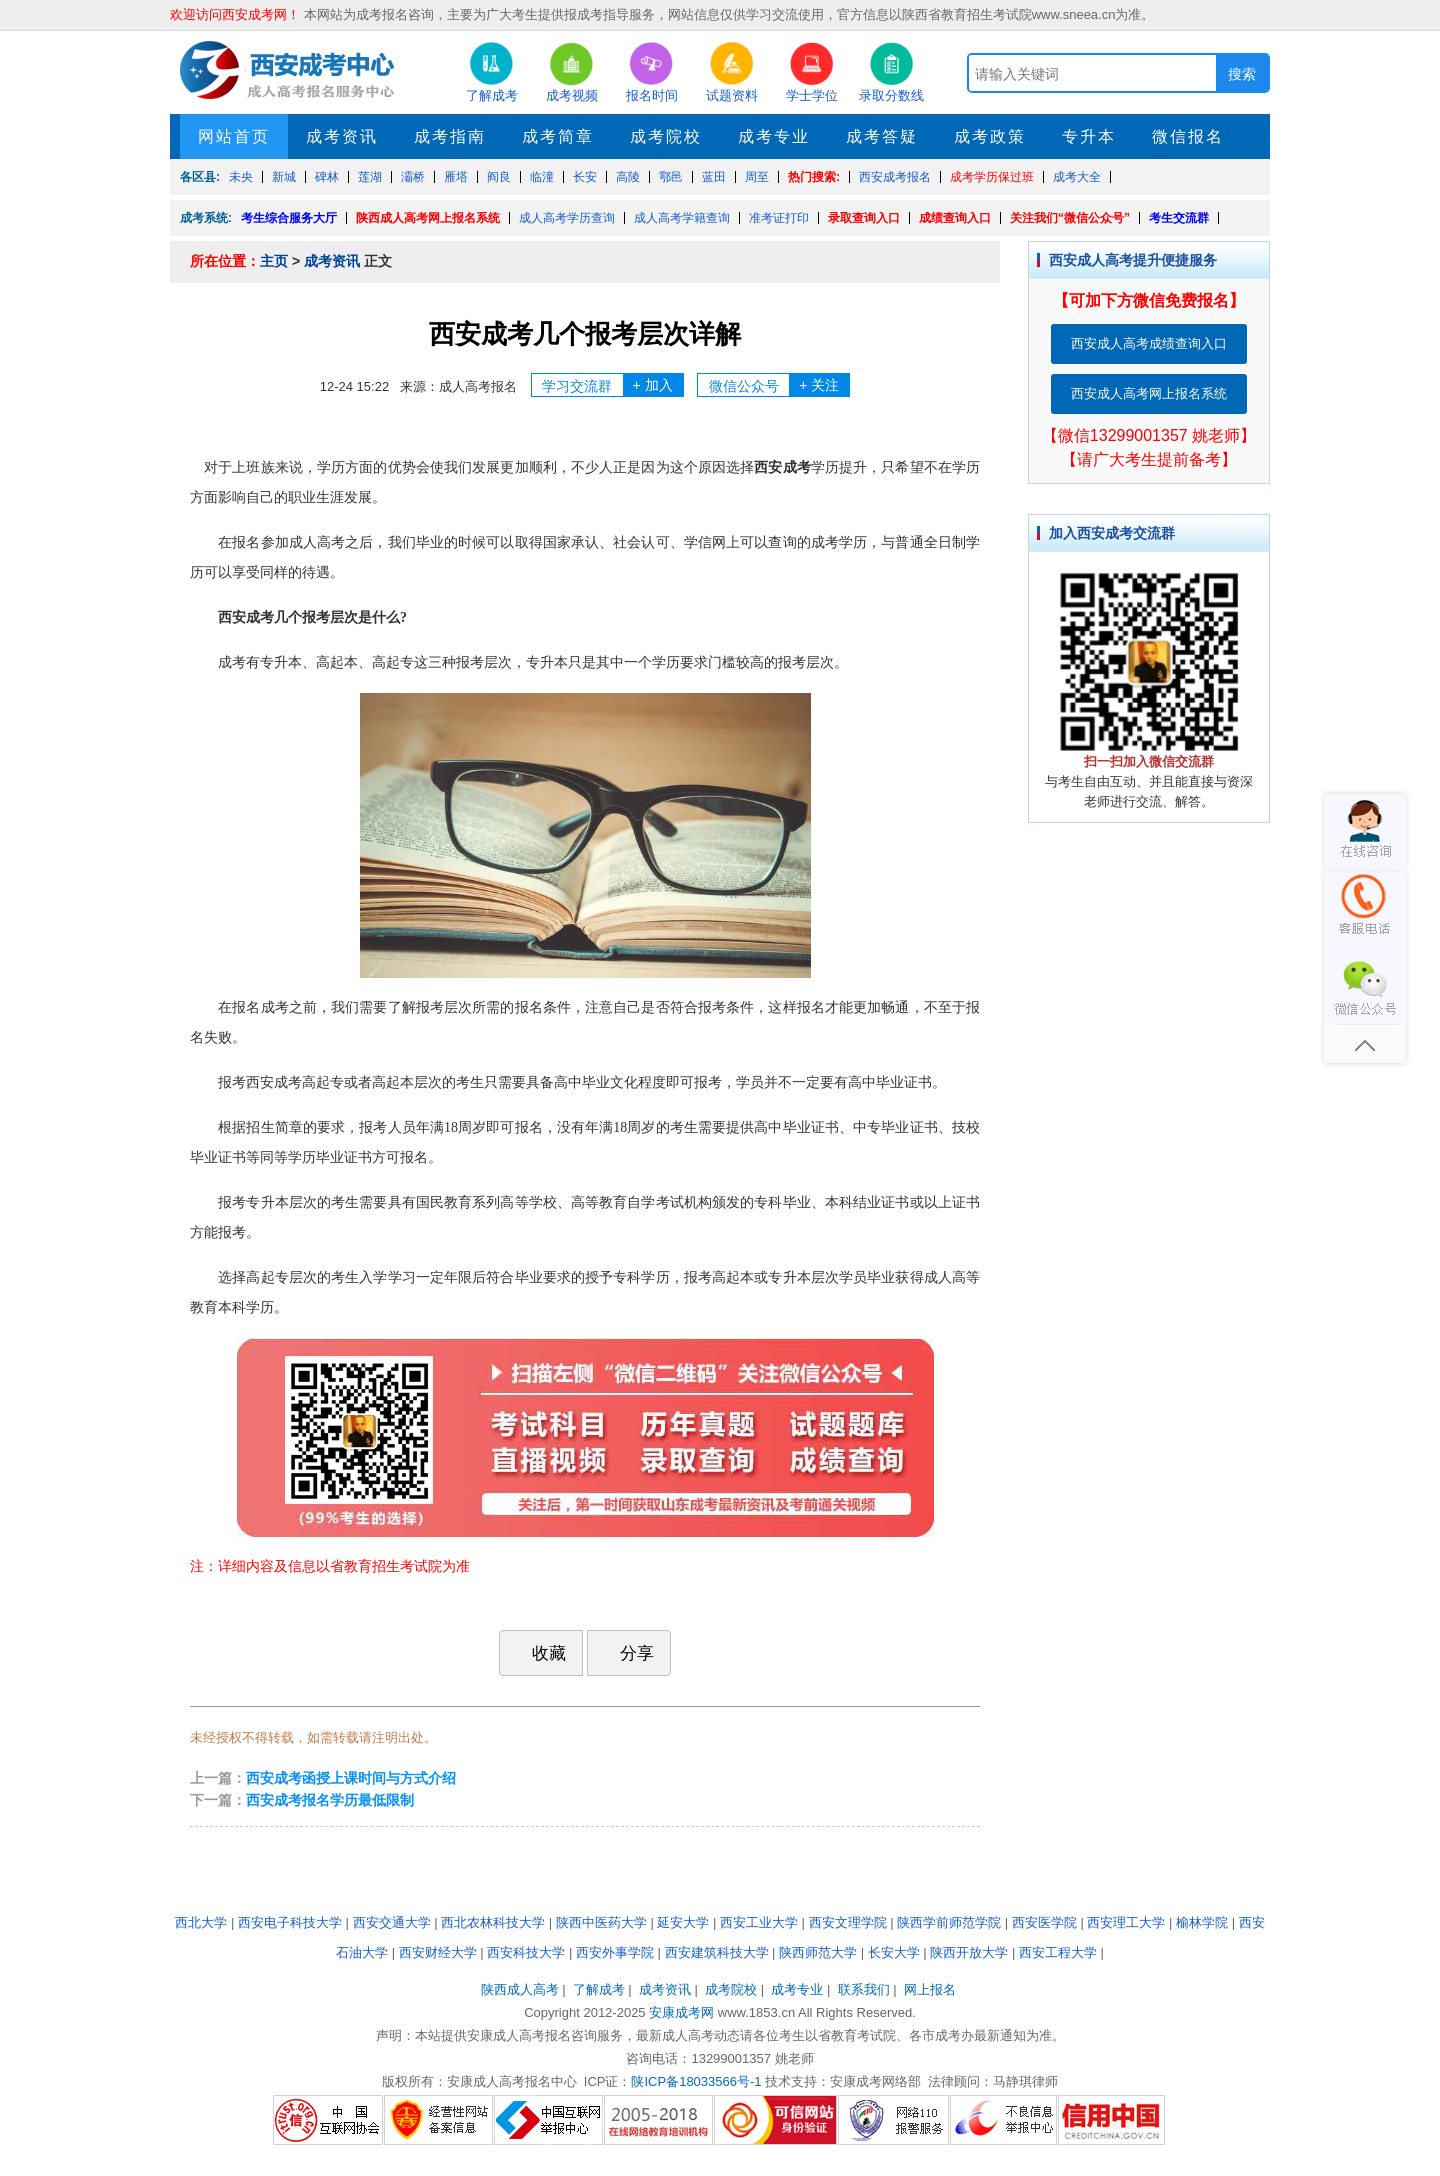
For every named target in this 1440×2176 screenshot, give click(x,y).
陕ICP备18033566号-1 (696, 2081)
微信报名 (1188, 136)
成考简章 (558, 136)
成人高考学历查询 (567, 218)
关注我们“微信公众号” (1070, 218)
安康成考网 (681, 2012)
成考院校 (666, 136)
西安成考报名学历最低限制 (330, 1800)
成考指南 (450, 136)
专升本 (1089, 136)
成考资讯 (342, 136)
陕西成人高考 (520, 1989)
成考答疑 (882, 136)
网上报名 (930, 1989)
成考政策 (990, 136)
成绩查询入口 (955, 218)
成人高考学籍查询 (682, 218)
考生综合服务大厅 (289, 218)
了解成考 (599, 1989)
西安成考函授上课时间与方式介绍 (351, 1778)
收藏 (539, 1653)
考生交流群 (1179, 218)
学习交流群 (612, 385)
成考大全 (1077, 177)
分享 (627, 1652)
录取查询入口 (864, 218)
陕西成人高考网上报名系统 (428, 218)
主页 (274, 261)
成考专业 (774, 136)
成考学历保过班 (992, 177)
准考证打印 (779, 218)
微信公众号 (779, 385)
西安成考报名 (895, 177)
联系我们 (864, 1989)
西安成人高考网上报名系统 (1149, 393)
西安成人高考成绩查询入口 (1149, 343)
